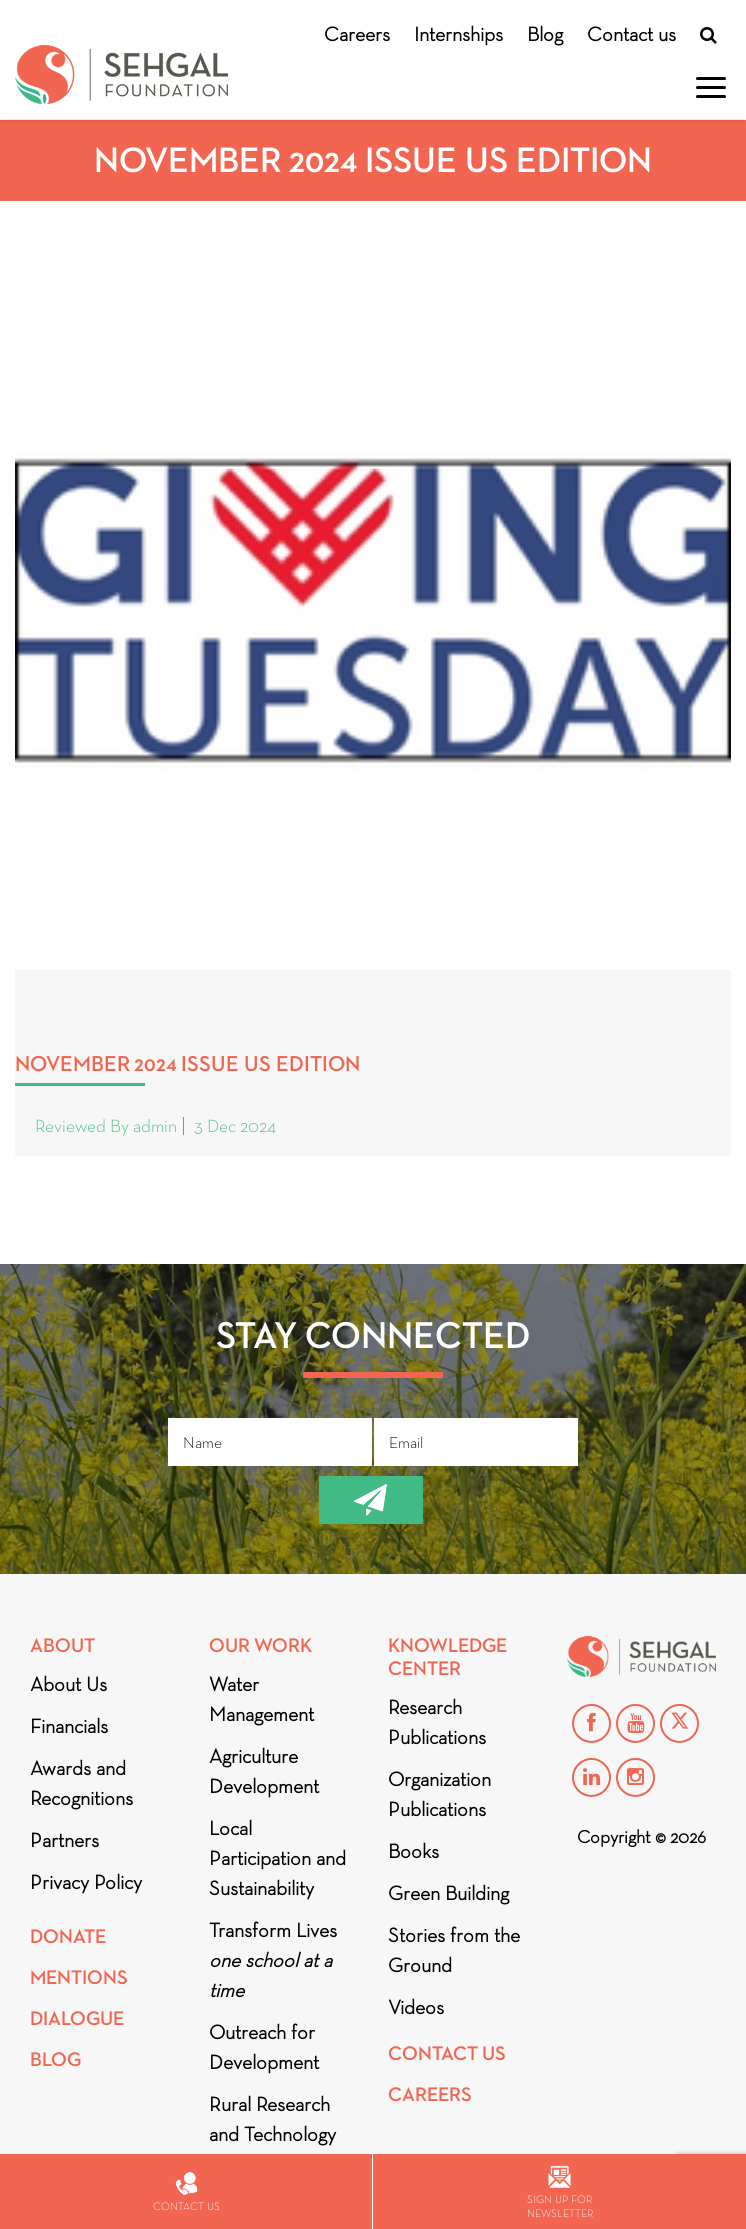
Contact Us (447, 2053)
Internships (458, 34)
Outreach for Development (264, 2047)
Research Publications (437, 1722)
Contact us (631, 34)
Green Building (448, 1893)
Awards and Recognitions (81, 1783)
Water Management (261, 1699)
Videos (416, 2007)
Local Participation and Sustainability (277, 1858)
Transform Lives (273, 1960)
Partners (64, 1840)
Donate (68, 1936)
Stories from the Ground (454, 1950)
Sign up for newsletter (560, 2192)
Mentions (79, 1977)
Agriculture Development (264, 1771)
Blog (545, 34)
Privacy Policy (86, 1882)
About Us (68, 1684)
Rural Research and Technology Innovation (272, 2134)
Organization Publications (439, 1794)
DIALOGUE (77, 2018)
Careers (357, 34)
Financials (69, 1726)
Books (413, 1851)
